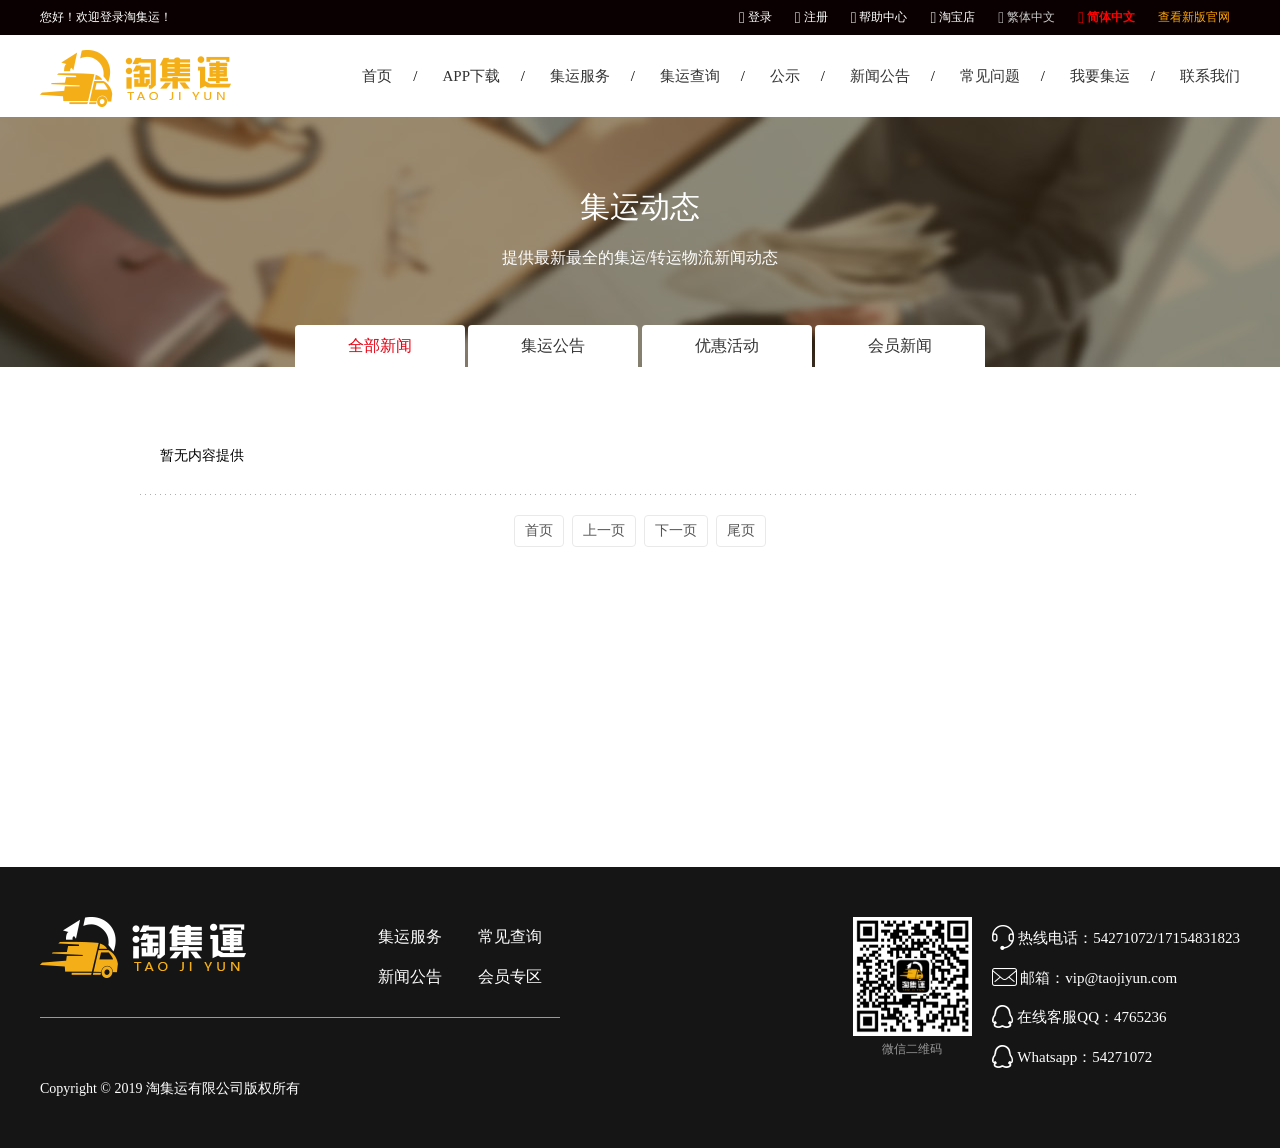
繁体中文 (1026, 17)
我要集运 (1100, 76)
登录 (755, 17)
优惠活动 (727, 345)
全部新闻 (380, 345)
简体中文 (1106, 17)
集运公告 (553, 345)
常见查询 (510, 936)
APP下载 (471, 76)
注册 (811, 17)
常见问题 (990, 76)
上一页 (604, 530)
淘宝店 (952, 17)
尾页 (741, 530)
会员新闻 (900, 345)
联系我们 (1210, 76)
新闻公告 (880, 76)
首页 (377, 76)
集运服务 (580, 76)
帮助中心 (879, 17)
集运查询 (690, 76)
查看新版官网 (1194, 17)
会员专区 (510, 976)
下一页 (676, 530)
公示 (785, 76)
